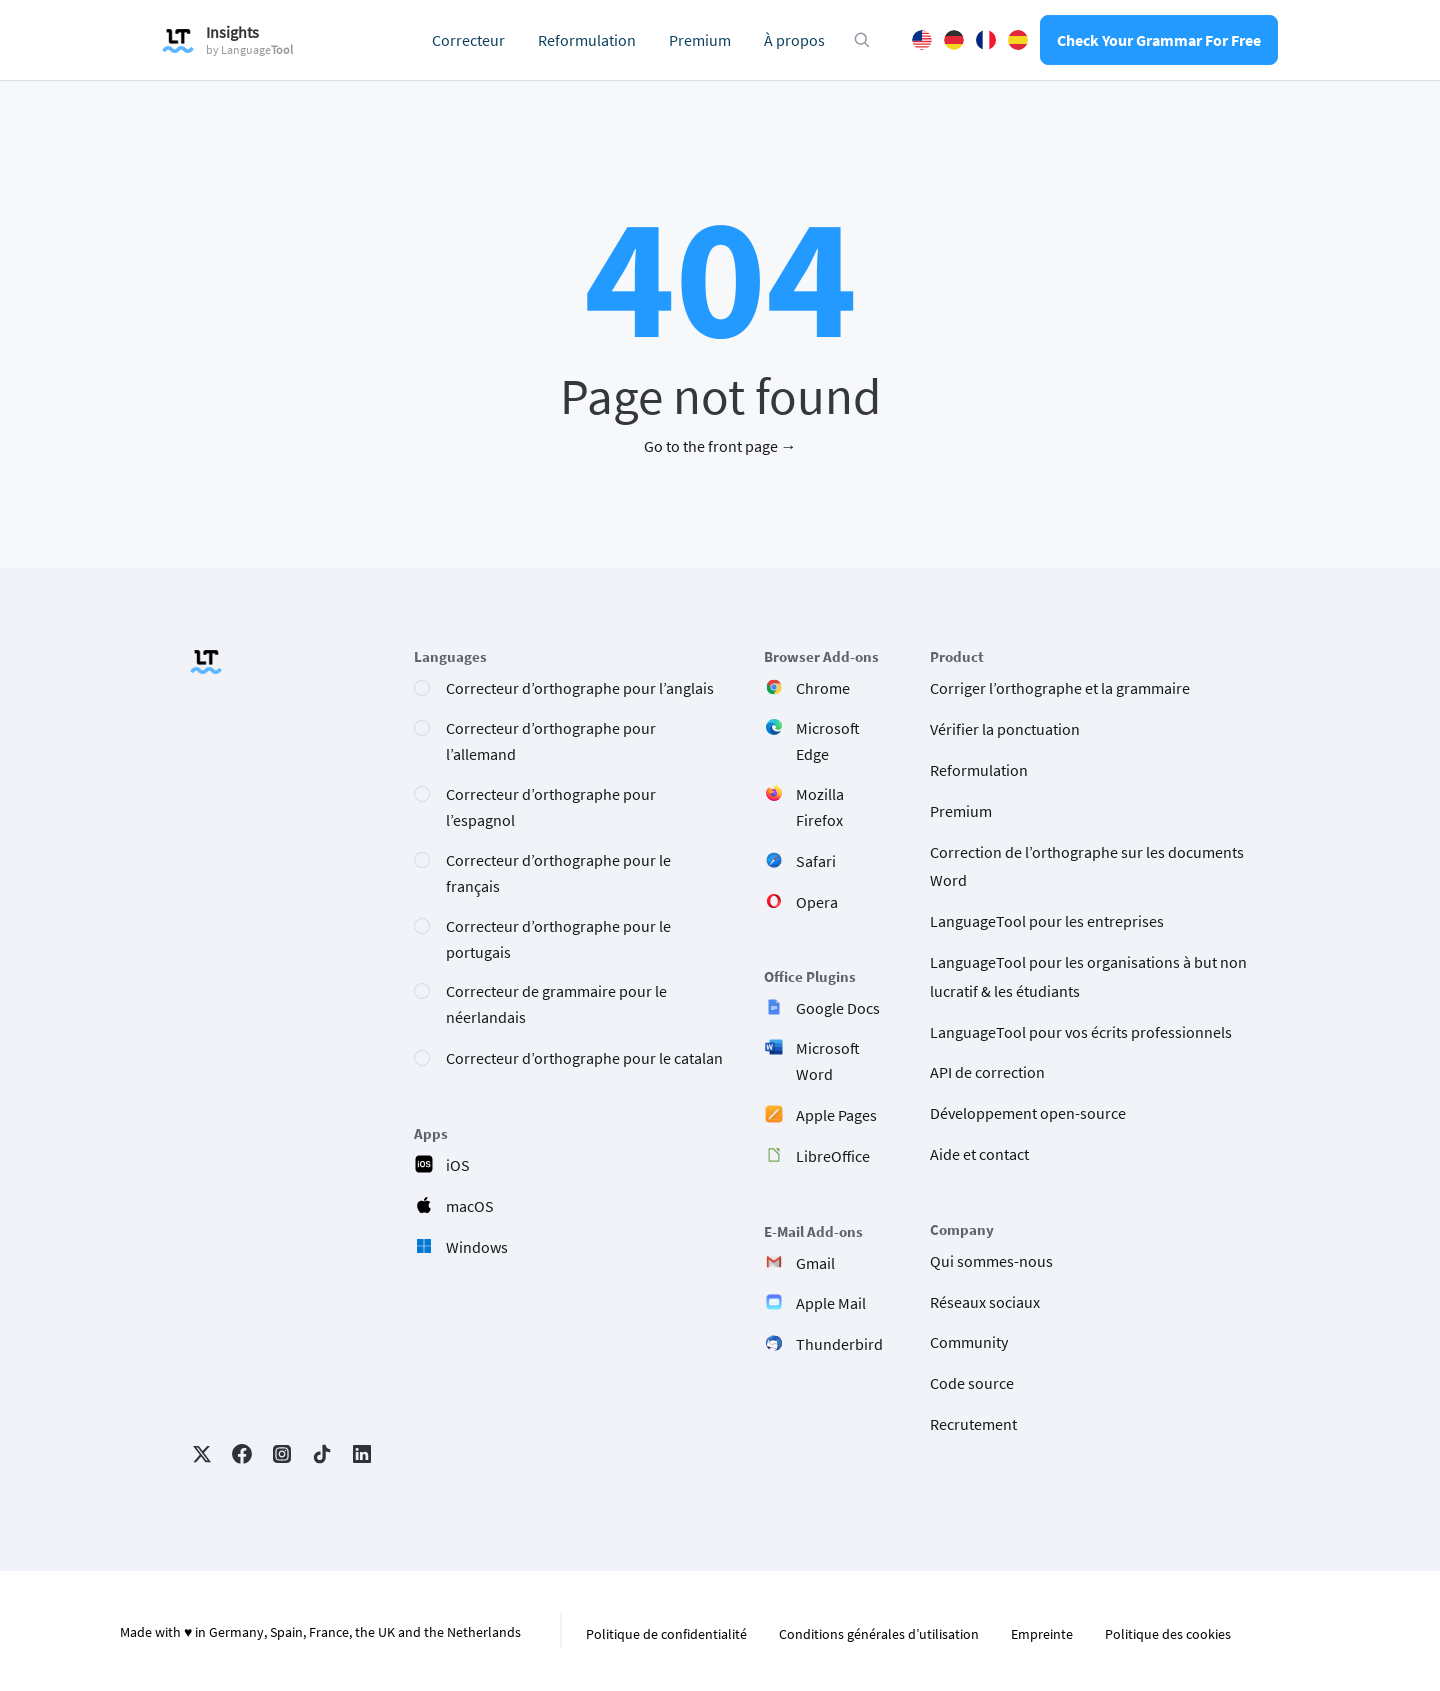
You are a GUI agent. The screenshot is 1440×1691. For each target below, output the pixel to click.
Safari (816, 861)
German (954, 40)
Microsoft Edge (828, 741)
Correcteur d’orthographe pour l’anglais (580, 688)
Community (969, 1342)
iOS (458, 1165)
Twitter (202, 1454)
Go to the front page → (720, 446)
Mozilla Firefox (820, 807)
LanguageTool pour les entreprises (1047, 921)
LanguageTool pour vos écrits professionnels (1081, 1032)
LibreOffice (833, 1156)
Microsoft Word (828, 1061)
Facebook (242, 1454)
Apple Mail (831, 1303)
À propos (794, 40)
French (986, 40)
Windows (477, 1247)
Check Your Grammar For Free (1159, 40)
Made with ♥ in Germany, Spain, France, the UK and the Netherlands (320, 1632)
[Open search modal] (862, 40)
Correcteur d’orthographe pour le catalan (584, 1058)
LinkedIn (362, 1454)
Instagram (282, 1454)
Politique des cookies (1168, 1634)
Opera (817, 902)
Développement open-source (1028, 1113)
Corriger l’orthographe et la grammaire (1060, 688)
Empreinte (1042, 1634)
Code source (972, 1383)
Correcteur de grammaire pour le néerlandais (556, 1004)
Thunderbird (839, 1344)
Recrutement (973, 1424)
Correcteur (468, 40)
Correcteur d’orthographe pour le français (558, 873)
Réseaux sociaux (985, 1302)
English (922, 40)
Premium (700, 40)
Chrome (823, 688)
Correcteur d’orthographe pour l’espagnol (551, 807)
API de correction (987, 1072)
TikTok (322, 1454)
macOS (470, 1206)
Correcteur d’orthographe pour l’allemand (551, 741)
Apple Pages (836, 1115)
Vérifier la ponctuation (1005, 729)
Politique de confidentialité (666, 1634)
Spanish (1018, 40)
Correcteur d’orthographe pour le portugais (558, 939)
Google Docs (838, 1008)
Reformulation (587, 40)
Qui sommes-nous (991, 1261)
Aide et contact (979, 1154)
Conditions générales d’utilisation (879, 1634)
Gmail (815, 1263)
